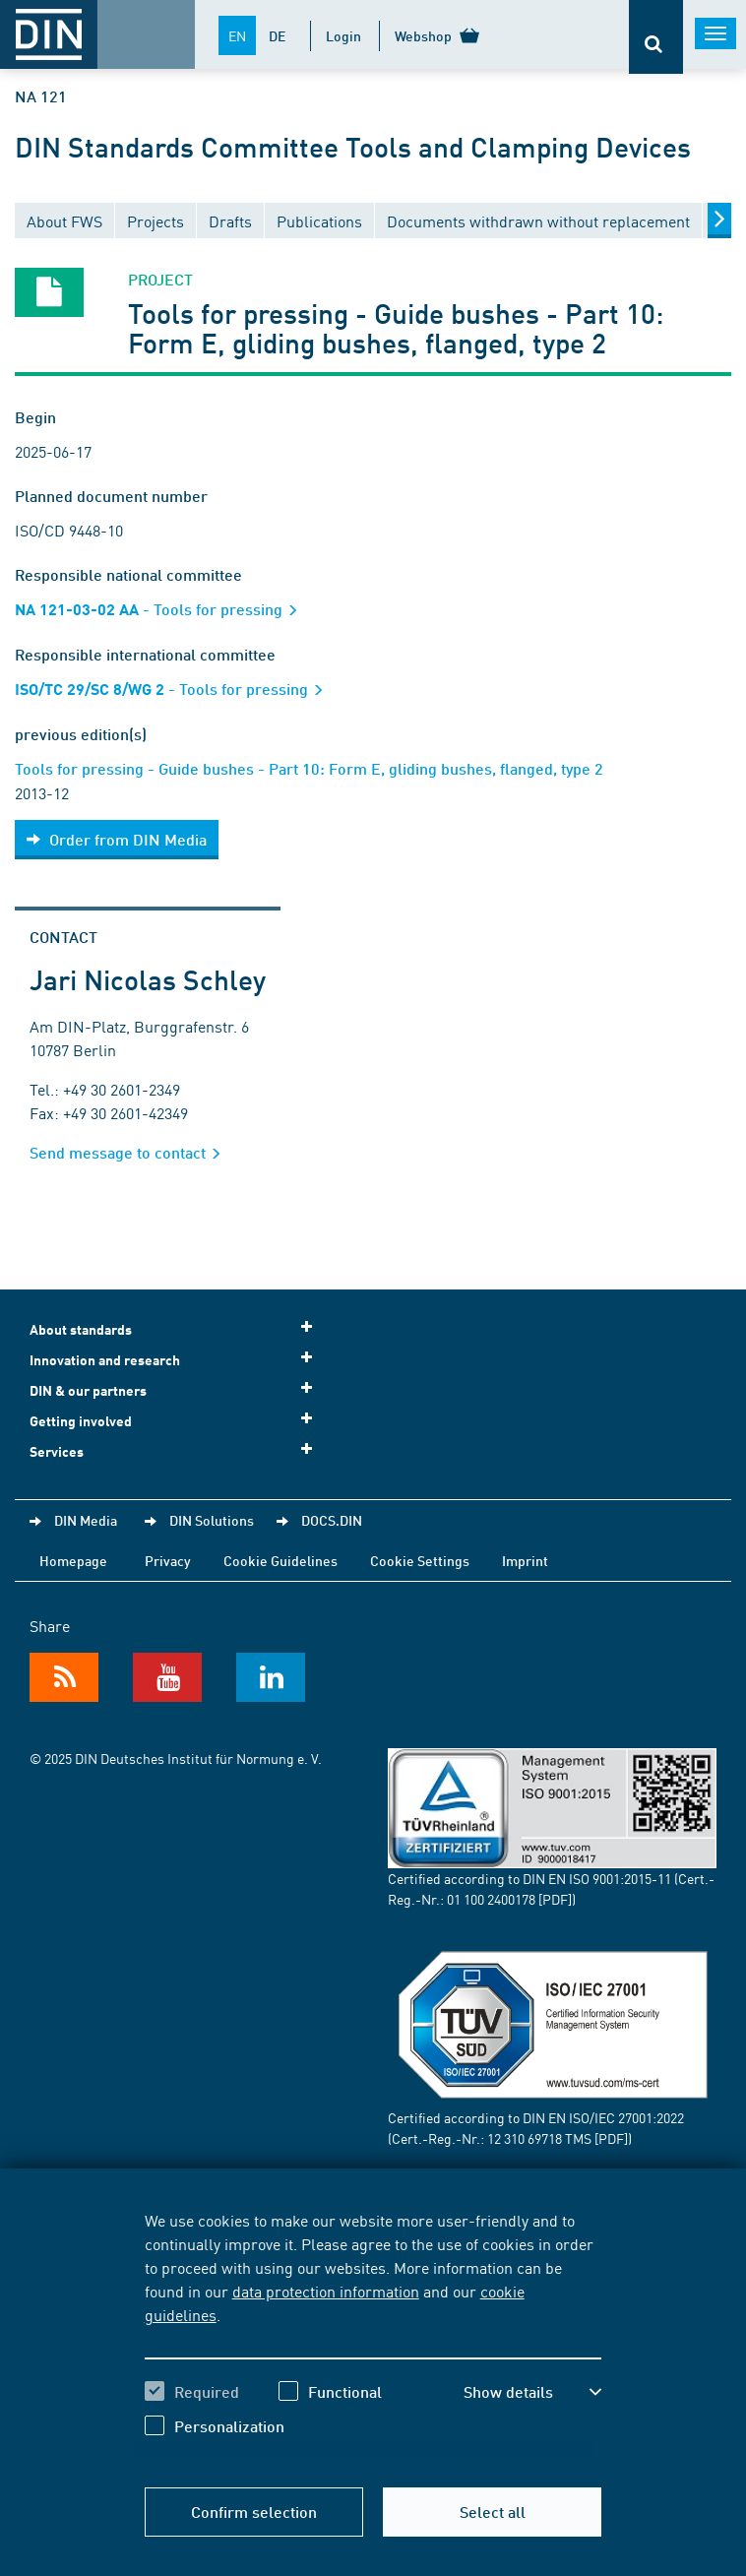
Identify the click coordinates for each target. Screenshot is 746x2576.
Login (343, 35)
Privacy (168, 1560)
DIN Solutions (211, 1520)
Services (177, 1450)
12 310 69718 (524, 2138)
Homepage (73, 1560)
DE (277, 35)
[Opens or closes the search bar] (656, 37)
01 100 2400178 (491, 1899)
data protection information (325, 2290)
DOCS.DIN (331, 1520)
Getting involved (177, 1420)
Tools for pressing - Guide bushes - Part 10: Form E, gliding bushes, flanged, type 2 (309, 768)
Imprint (525, 1560)
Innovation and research (177, 1359)
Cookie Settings (419, 1560)
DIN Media (85, 1520)
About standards (177, 1328)
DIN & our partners (177, 1389)
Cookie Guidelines (280, 1560)
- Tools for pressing (162, 608)
